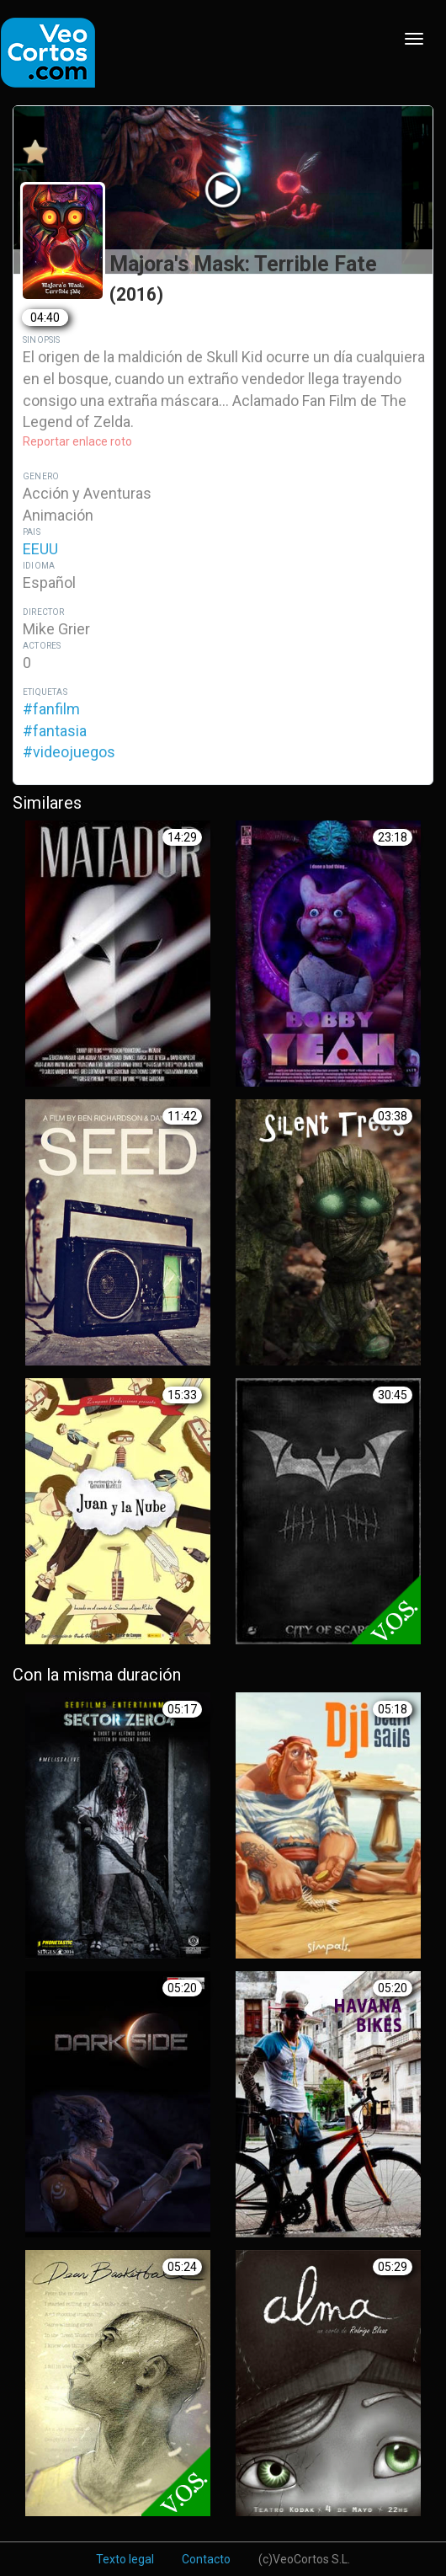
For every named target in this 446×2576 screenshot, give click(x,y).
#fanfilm (51, 709)
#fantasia (55, 731)
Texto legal (125, 2559)
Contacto (206, 2559)
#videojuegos (69, 752)
